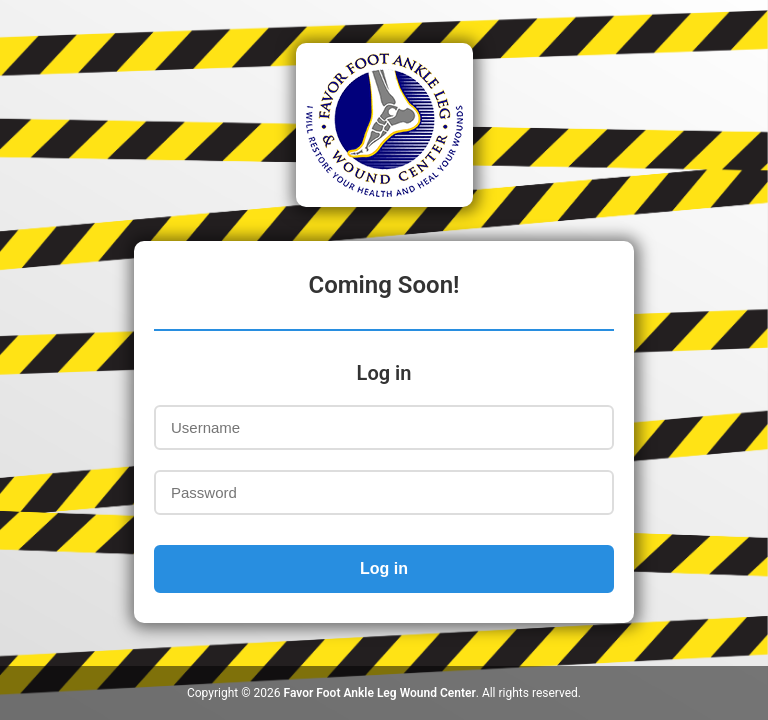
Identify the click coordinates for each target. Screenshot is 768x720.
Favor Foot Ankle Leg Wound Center (380, 693)
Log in (384, 568)
